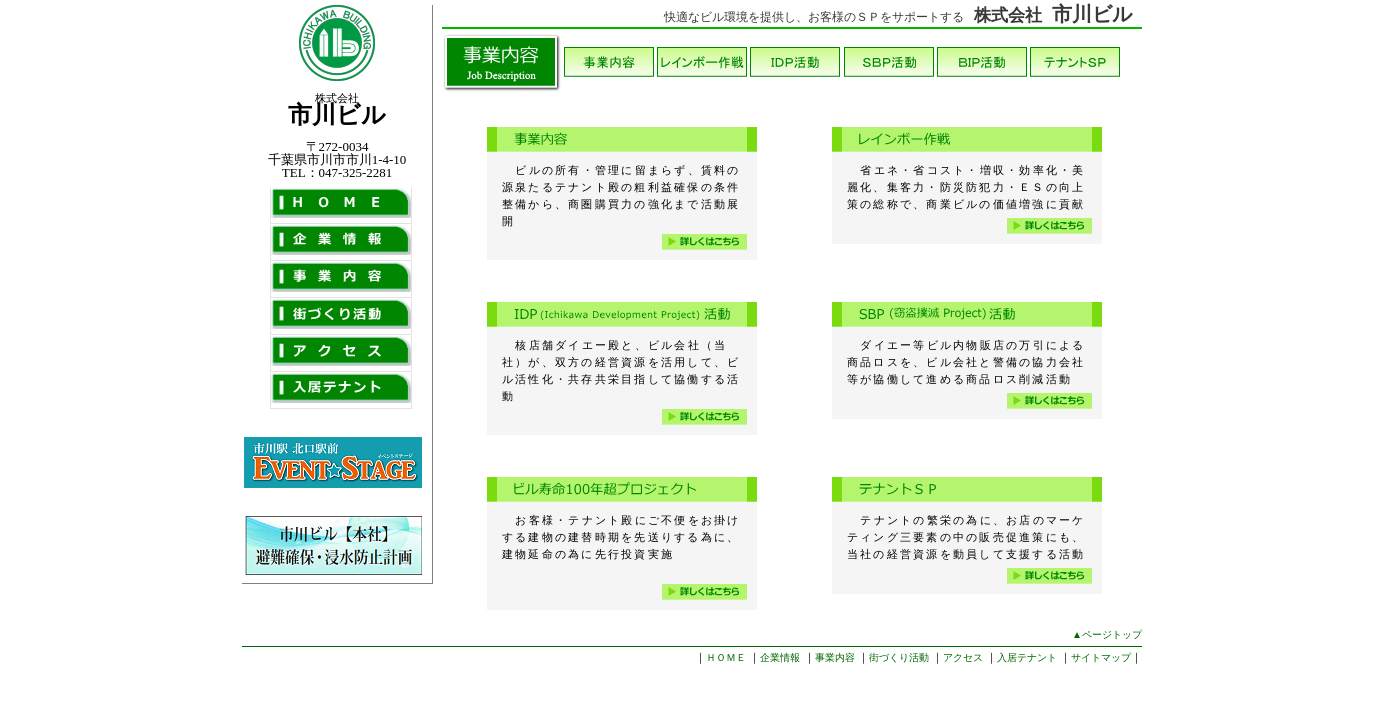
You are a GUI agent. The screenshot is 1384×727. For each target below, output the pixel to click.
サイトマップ (1101, 657)
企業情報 (780, 657)
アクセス (963, 657)
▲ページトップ (1107, 634)
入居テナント (1027, 657)
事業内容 (835, 657)
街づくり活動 (899, 657)
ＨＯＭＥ (726, 657)
